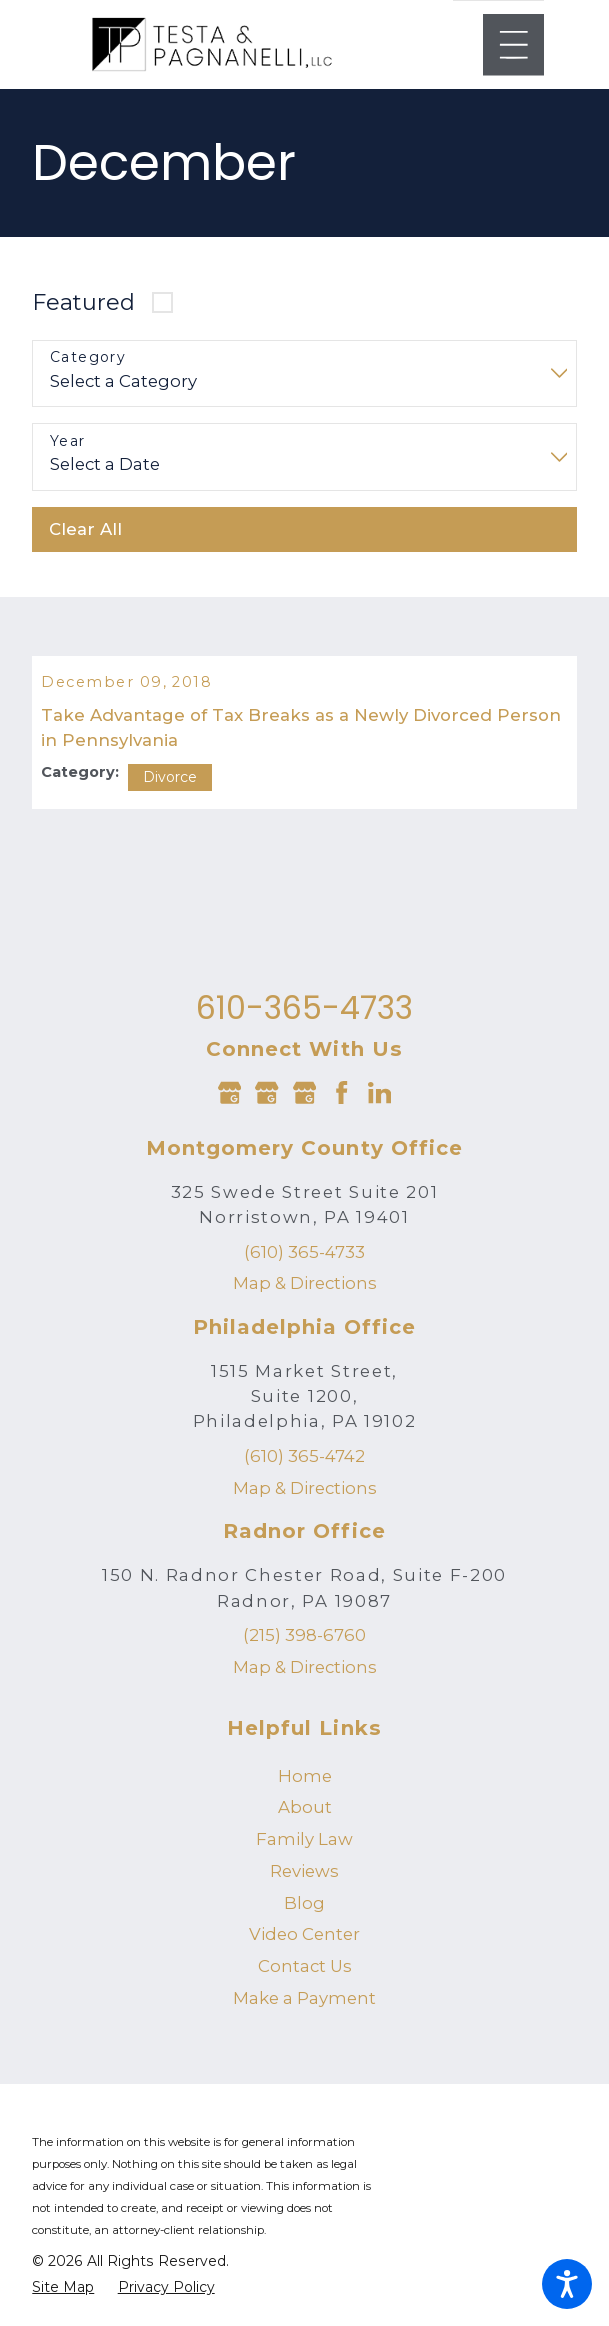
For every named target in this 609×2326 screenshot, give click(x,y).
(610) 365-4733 (304, 1266)
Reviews (304, 1885)
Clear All (85, 529)
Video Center (304, 1948)
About (305, 1821)
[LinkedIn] (379, 1106)
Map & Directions (305, 1297)
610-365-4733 (304, 1022)
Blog (304, 1917)
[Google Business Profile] (229, 1106)
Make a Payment (304, 2012)
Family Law (304, 1853)
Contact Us (305, 1980)
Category (88, 357)
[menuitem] (304, 1791)
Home (305, 1790)
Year (68, 441)
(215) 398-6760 (304, 1649)
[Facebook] (341, 1106)
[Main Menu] (514, 45)
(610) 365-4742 (304, 1470)
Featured (83, 302)
